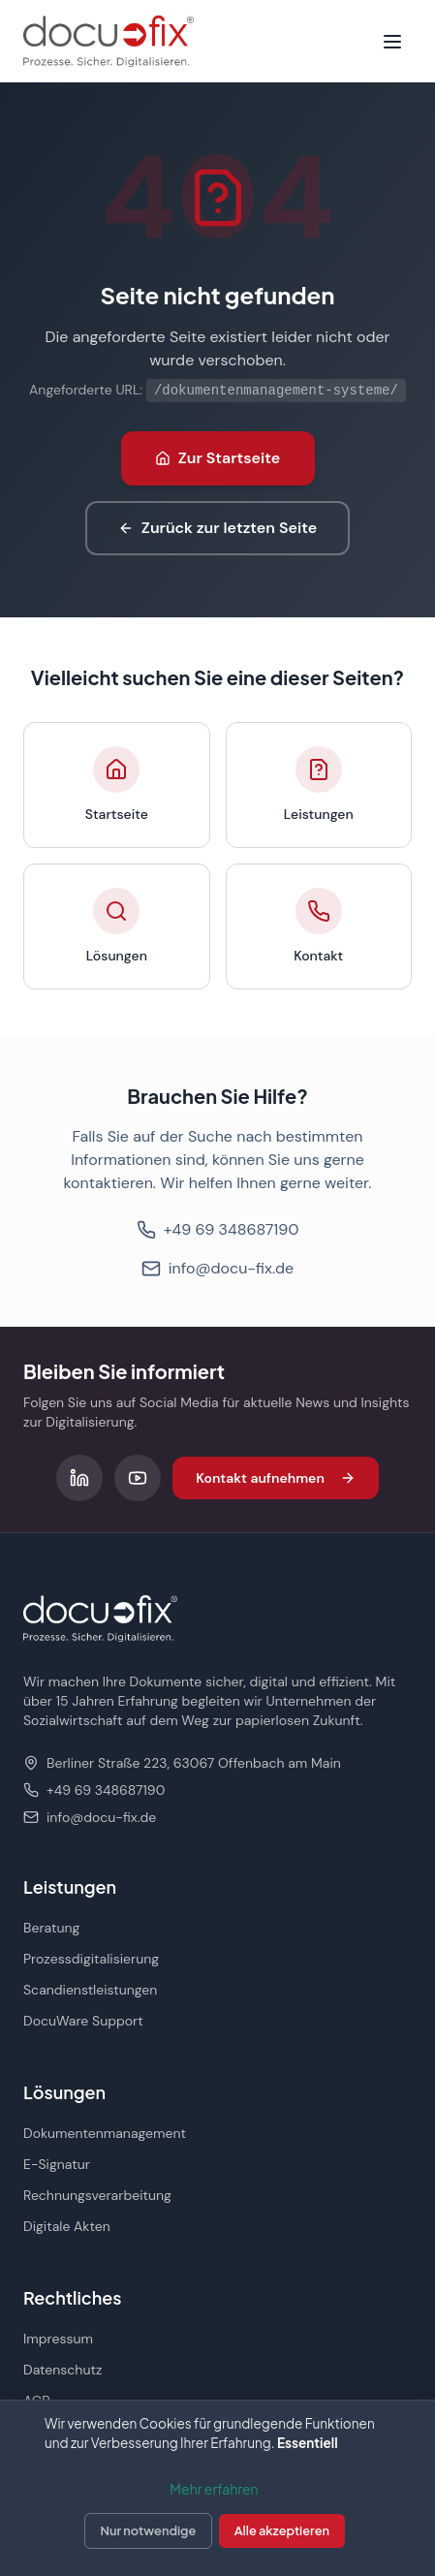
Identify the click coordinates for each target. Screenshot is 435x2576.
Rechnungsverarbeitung (97, 2195)
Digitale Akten (66, 2226)
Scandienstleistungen (90, 1989)
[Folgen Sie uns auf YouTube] (137, 1478)
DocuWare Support (83, 2020)
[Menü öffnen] (392, 41)
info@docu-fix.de (217, 1268)
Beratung (51, 1927)
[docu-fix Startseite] (108, 41)
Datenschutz (62, 2369)
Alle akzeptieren (281, 2530)
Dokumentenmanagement (104, 2133)
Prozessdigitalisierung (91, 1958)
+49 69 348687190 (218, 1229)
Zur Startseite (218, 458)
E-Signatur (56, 2164)
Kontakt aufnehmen (276, 1478)
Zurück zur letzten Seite (217, 528)
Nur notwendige (149, 2530)
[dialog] (217, 2488)
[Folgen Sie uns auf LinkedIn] (79, 1478)
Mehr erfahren (214, 2488)
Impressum (58, 2338)
